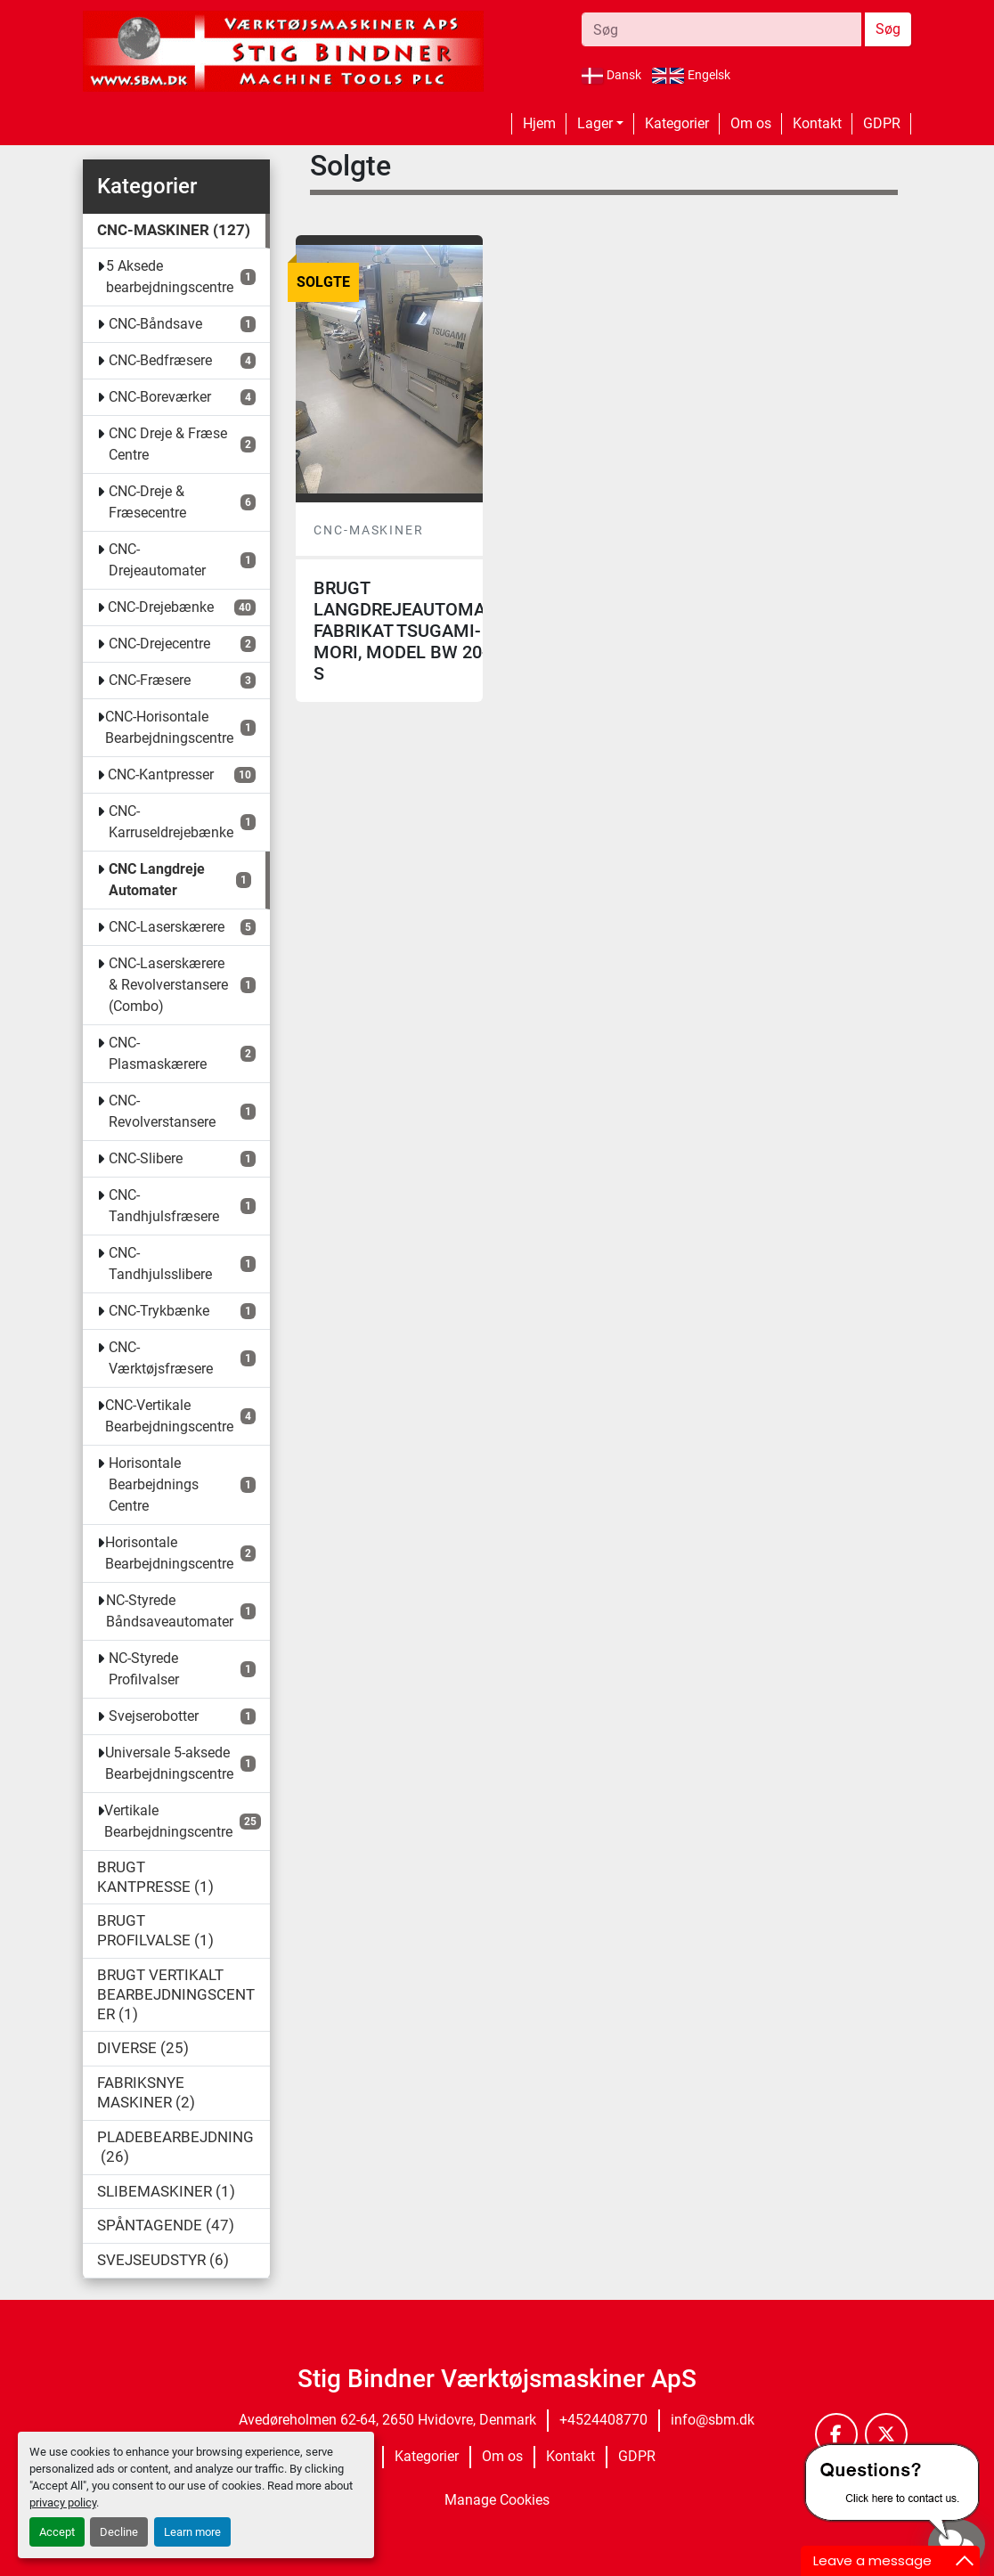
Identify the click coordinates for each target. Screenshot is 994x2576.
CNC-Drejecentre (159, 643)
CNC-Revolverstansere (162, 1111)
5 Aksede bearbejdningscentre (169, 276)
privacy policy (62, 2502)
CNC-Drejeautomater (157, 560)
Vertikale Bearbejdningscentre (168, 1821)
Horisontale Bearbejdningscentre (169, 1553)
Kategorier (677, 123)
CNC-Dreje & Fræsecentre (147, 502)
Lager (595, 123)
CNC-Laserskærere (166, 926)
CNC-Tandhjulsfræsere (164, 1205)
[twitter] (886, 2434)
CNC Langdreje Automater (157, 879)
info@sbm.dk (712, 2419)
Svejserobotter (154, 1716)
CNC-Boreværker (160, 396)
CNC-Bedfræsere (160, 360)
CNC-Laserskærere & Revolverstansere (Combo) (168, 985)
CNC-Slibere (146, 1158)
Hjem (539, 123)
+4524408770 (603, 2419)
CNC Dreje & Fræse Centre (168, 444)
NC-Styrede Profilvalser (144, 1669)
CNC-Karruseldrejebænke (171, 822)
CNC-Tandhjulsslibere (160, 1263)
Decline (119, 2532)
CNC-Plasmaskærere (158, 1053)
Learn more (192, 2532)
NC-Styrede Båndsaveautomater (169, 1611)
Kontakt (817, 123)
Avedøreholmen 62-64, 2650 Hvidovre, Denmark (387, 2419)
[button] (600, 124)
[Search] (721, 29)
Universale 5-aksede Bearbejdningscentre (169, 1763)
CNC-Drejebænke (161, 607)
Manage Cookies (497, 2499)
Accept (57, 2532)
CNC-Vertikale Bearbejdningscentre (169, 1416)
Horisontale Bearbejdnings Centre (154, 1484)
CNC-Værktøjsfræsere (161, 1358)
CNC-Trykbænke (159, 1310)
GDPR (881, 123)
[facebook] (836, 2434)
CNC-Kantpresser (161, 774)
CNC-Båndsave (155, 323)
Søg (888, 28)
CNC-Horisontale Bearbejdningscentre (169, 727)
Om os (750, 123)
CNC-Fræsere (150, 680)
